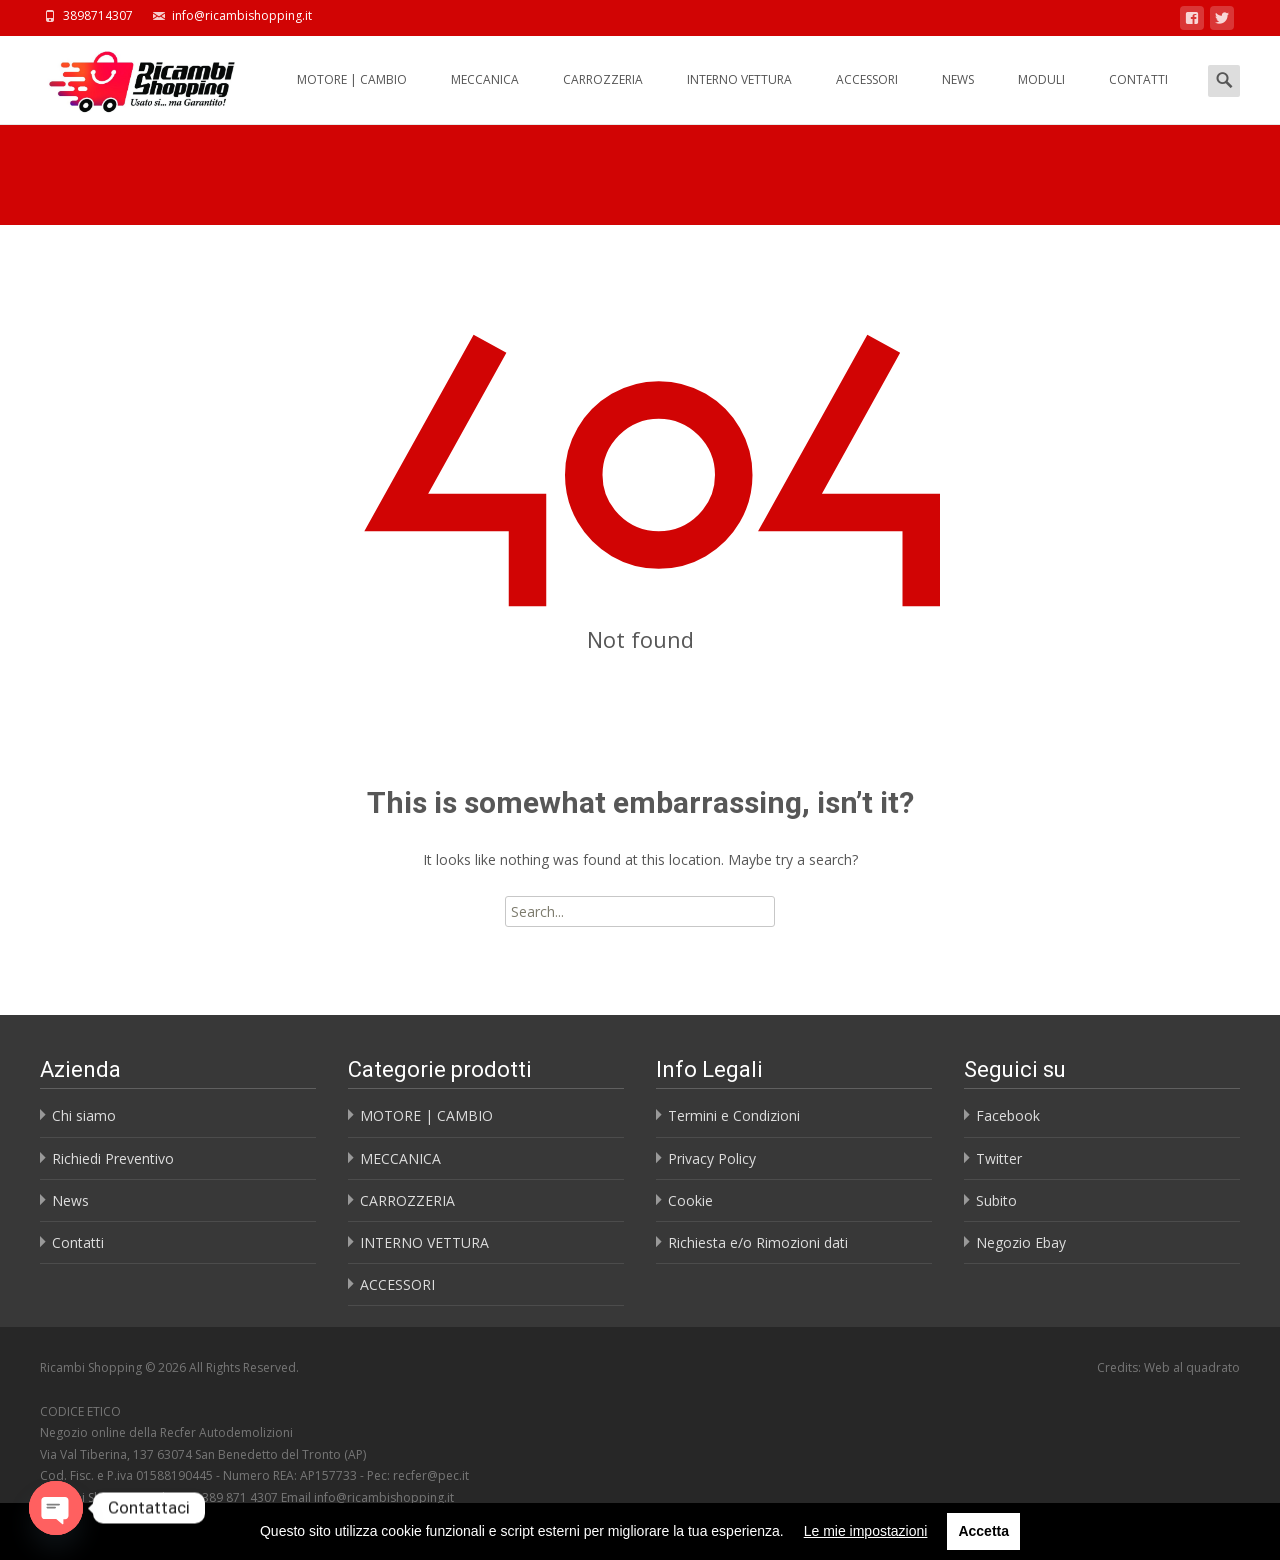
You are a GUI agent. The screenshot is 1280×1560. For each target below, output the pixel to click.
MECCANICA (485, 97)
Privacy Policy (712, 1158)
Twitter (999, 1158)
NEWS (958, 97)
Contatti (78, 1242)
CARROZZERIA (603, 97)
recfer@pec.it (431, 1475)
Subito (996, 1200)
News (70, 1200)
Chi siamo (84, 1115)
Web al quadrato (1192, 1367)
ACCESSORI (867, 97)
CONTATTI (1138, 97)
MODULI (1041, 97)
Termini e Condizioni (734, 1115)
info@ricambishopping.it (384, 1497)
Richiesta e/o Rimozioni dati (758, 1242)
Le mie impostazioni (866, 1531)
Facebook (1008, 1115)
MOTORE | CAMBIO (352, 97)
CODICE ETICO (80, 1411)
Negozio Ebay (1021, 1242)
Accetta (983, 1531)
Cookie (690, 1200)
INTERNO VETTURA (739, 97)
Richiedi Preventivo (113, 1158)
